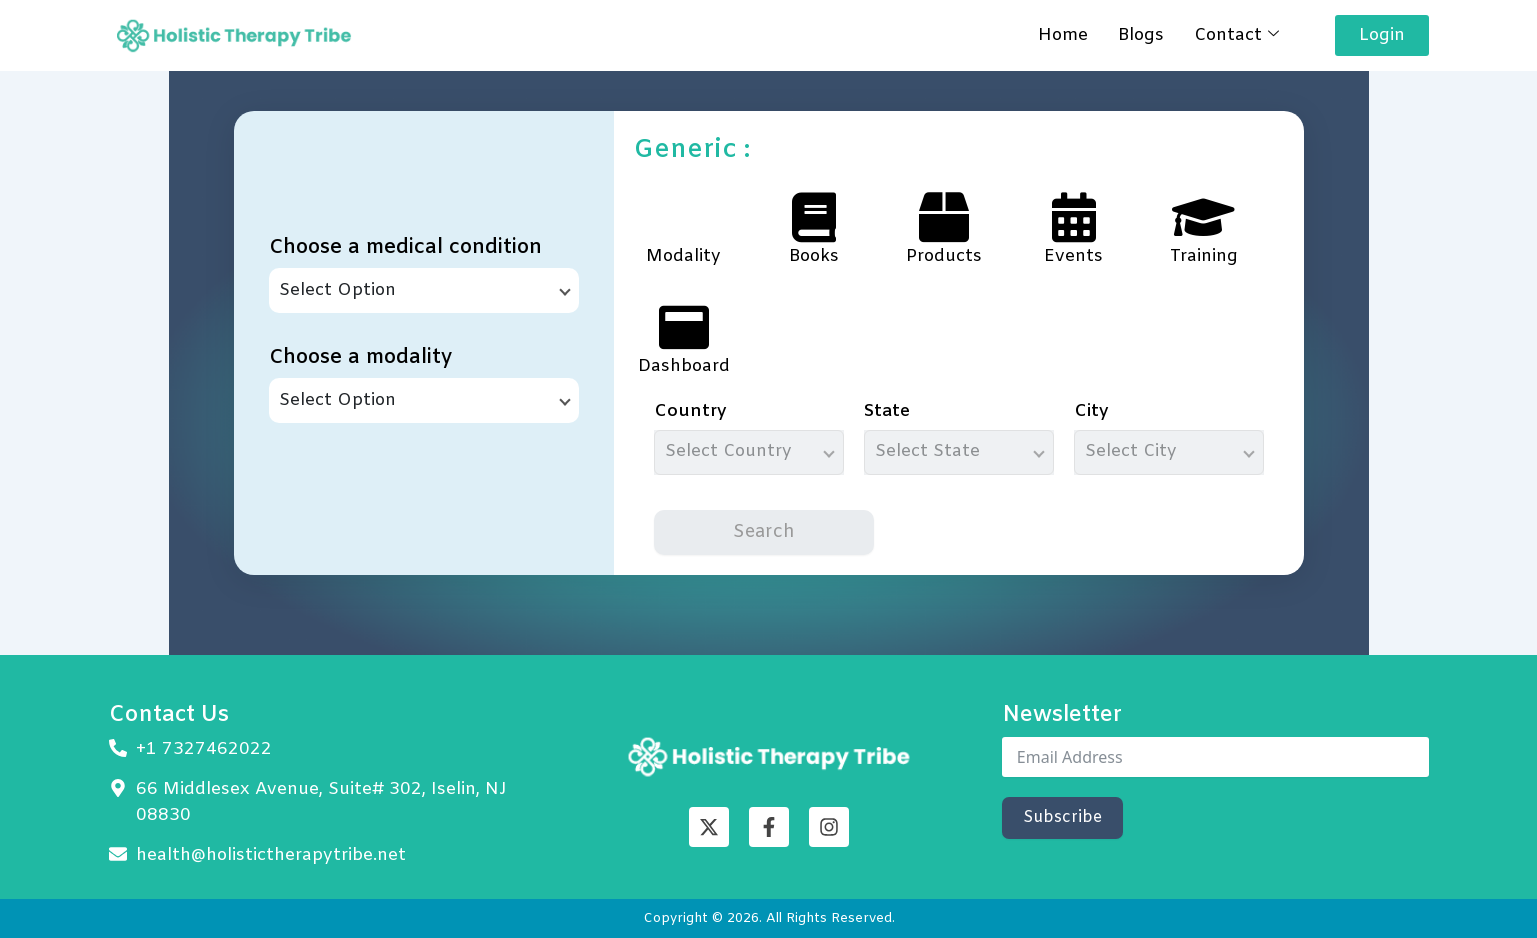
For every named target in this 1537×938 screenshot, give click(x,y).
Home (1063, 35)
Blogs (1141, 35)
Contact (1236, 35)
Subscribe (1062, 817)
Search (764, 532)
